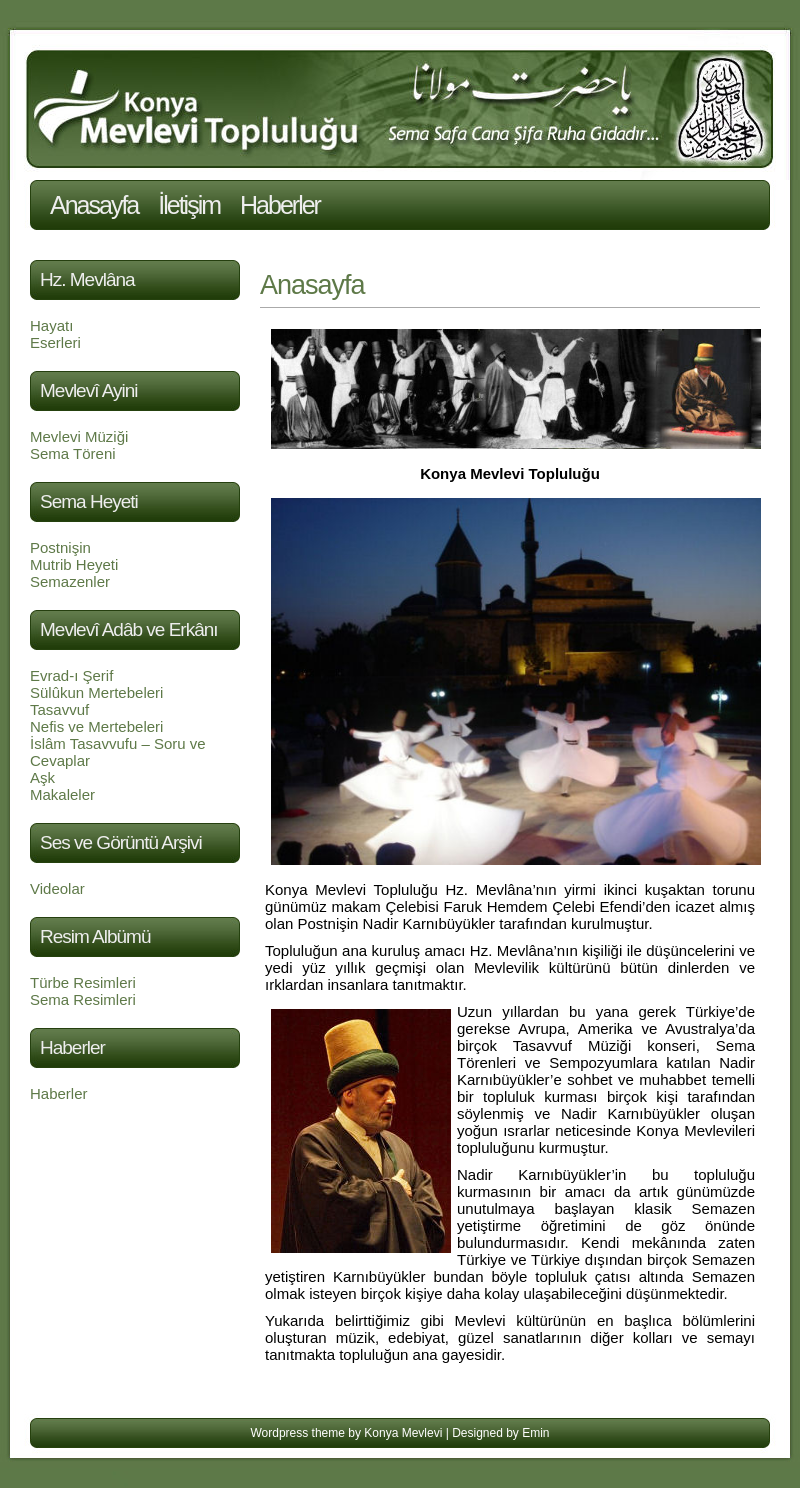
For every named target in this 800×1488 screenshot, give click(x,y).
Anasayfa (94, 205)
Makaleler (62, 794)
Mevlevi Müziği (79, 436)
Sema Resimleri (83, 999)
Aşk (42, 777)
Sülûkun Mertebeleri (96, 692)
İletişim (189, 205)
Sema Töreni (73, 453)
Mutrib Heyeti (74, 564)
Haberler (280, 205)
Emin (535, 1433)
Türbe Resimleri (83, 982)
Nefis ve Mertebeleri (96, 726)
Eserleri (55, 342)
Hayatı (51, 325)
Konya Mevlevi (403, 1433)
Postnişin (60, 547)
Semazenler (70, 581)
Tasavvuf (59, 709)
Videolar (57, 888)
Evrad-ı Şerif (71, 675)
